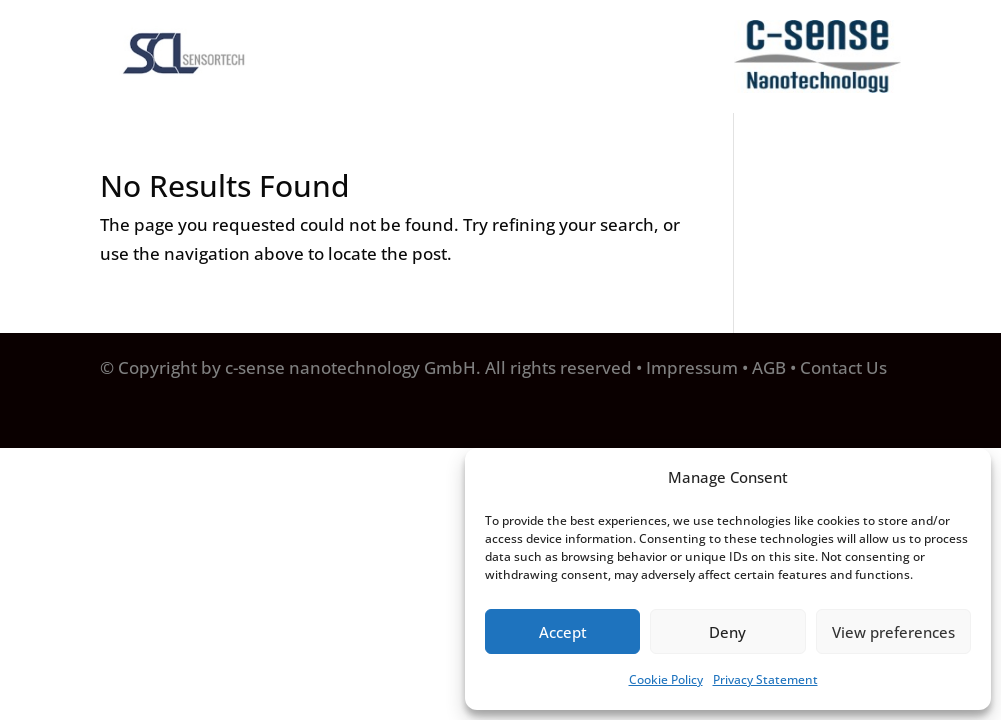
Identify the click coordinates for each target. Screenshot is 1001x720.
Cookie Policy (666, 679)
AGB (769, 367)
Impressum (692, 367)
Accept (563, 632)
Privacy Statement (765, 679)
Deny (727, 632)
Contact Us (843, 367)
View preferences (893, 632)
